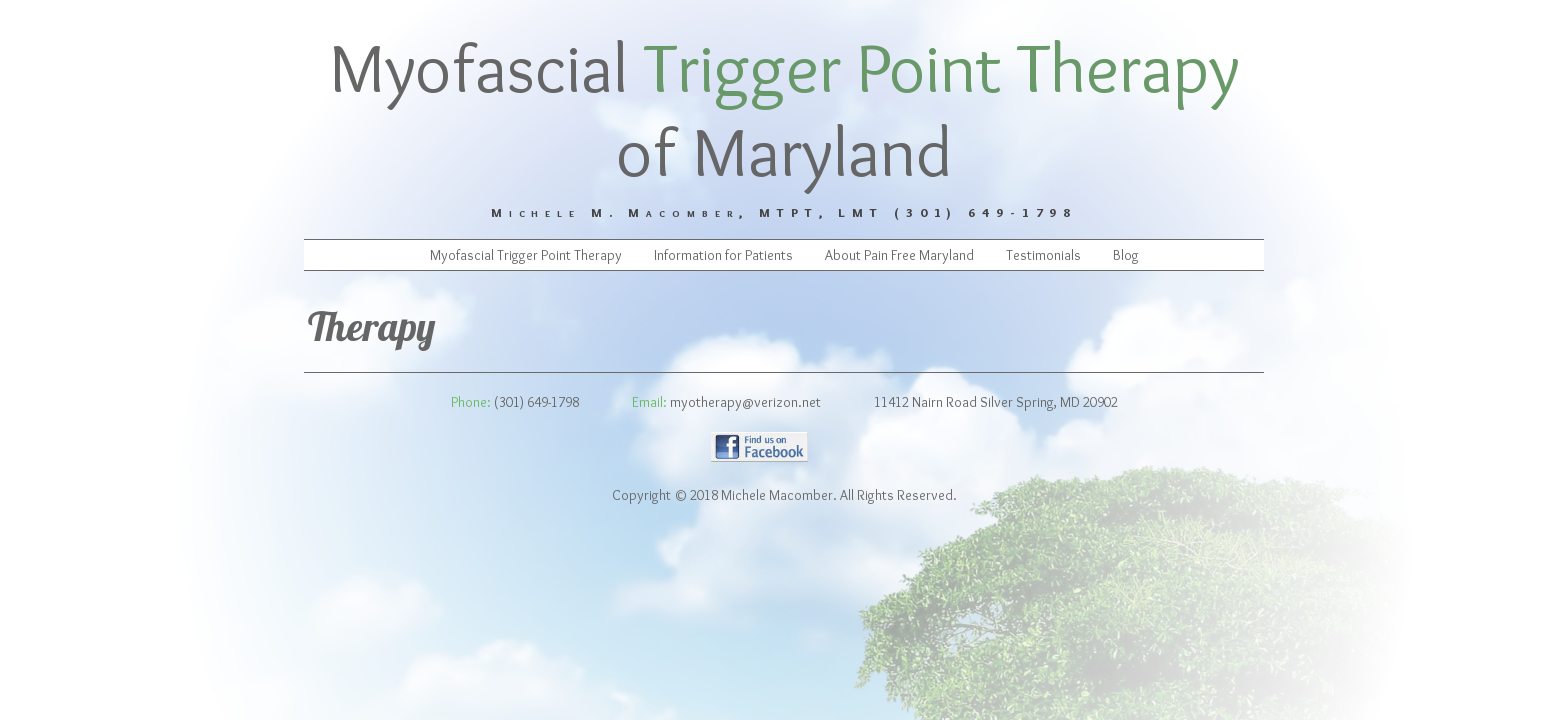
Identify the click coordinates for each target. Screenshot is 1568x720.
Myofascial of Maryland (784, 109)
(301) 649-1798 (536, 402)
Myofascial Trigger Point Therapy (526, 255)
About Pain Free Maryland (899, 255)
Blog (1126, 255)
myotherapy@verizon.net (745, 402)
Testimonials (1043, 255)
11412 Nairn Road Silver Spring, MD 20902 (996, 402)
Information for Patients (723, 255)
